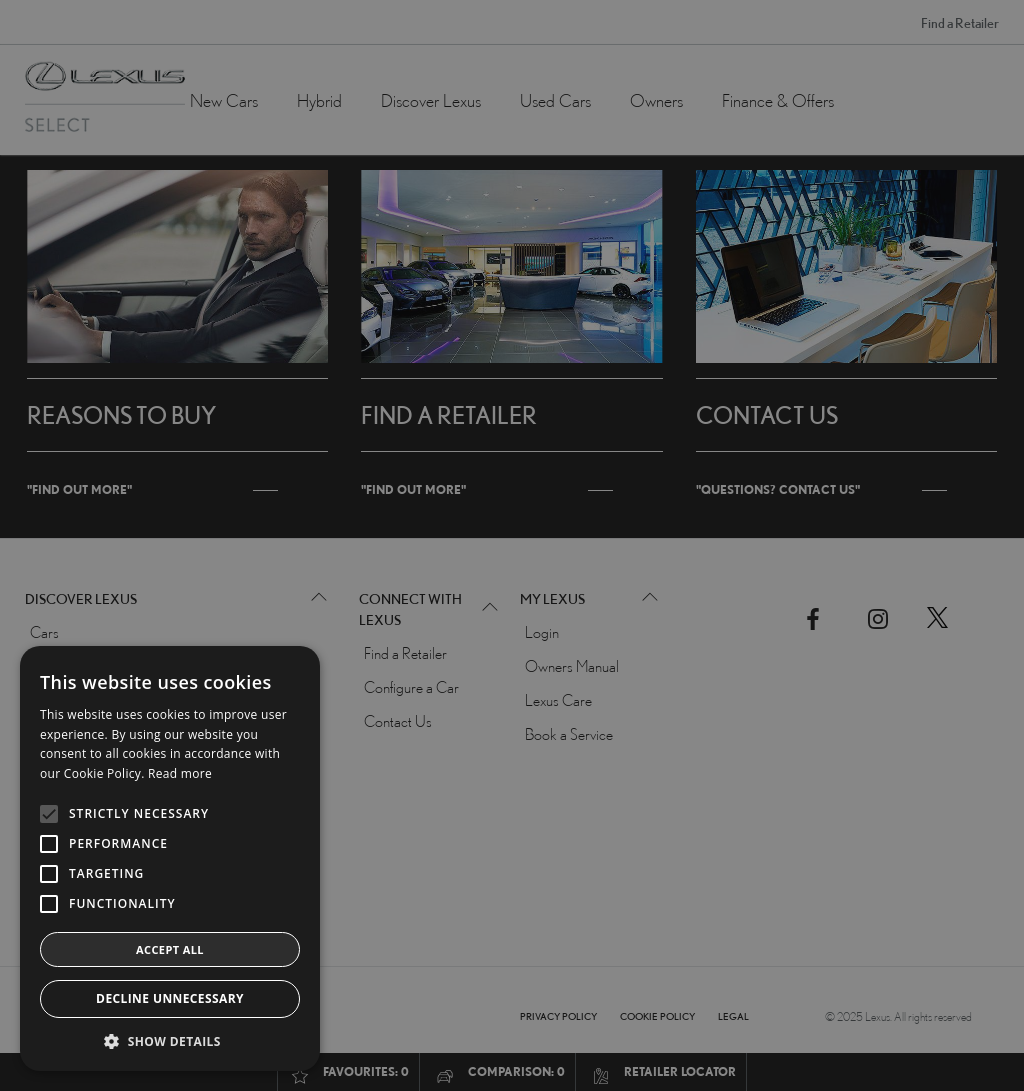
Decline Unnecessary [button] (170, 998)
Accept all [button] (170, 949)
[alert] (512, 545)
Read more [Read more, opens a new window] (180, 773)
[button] (170, 1041)
